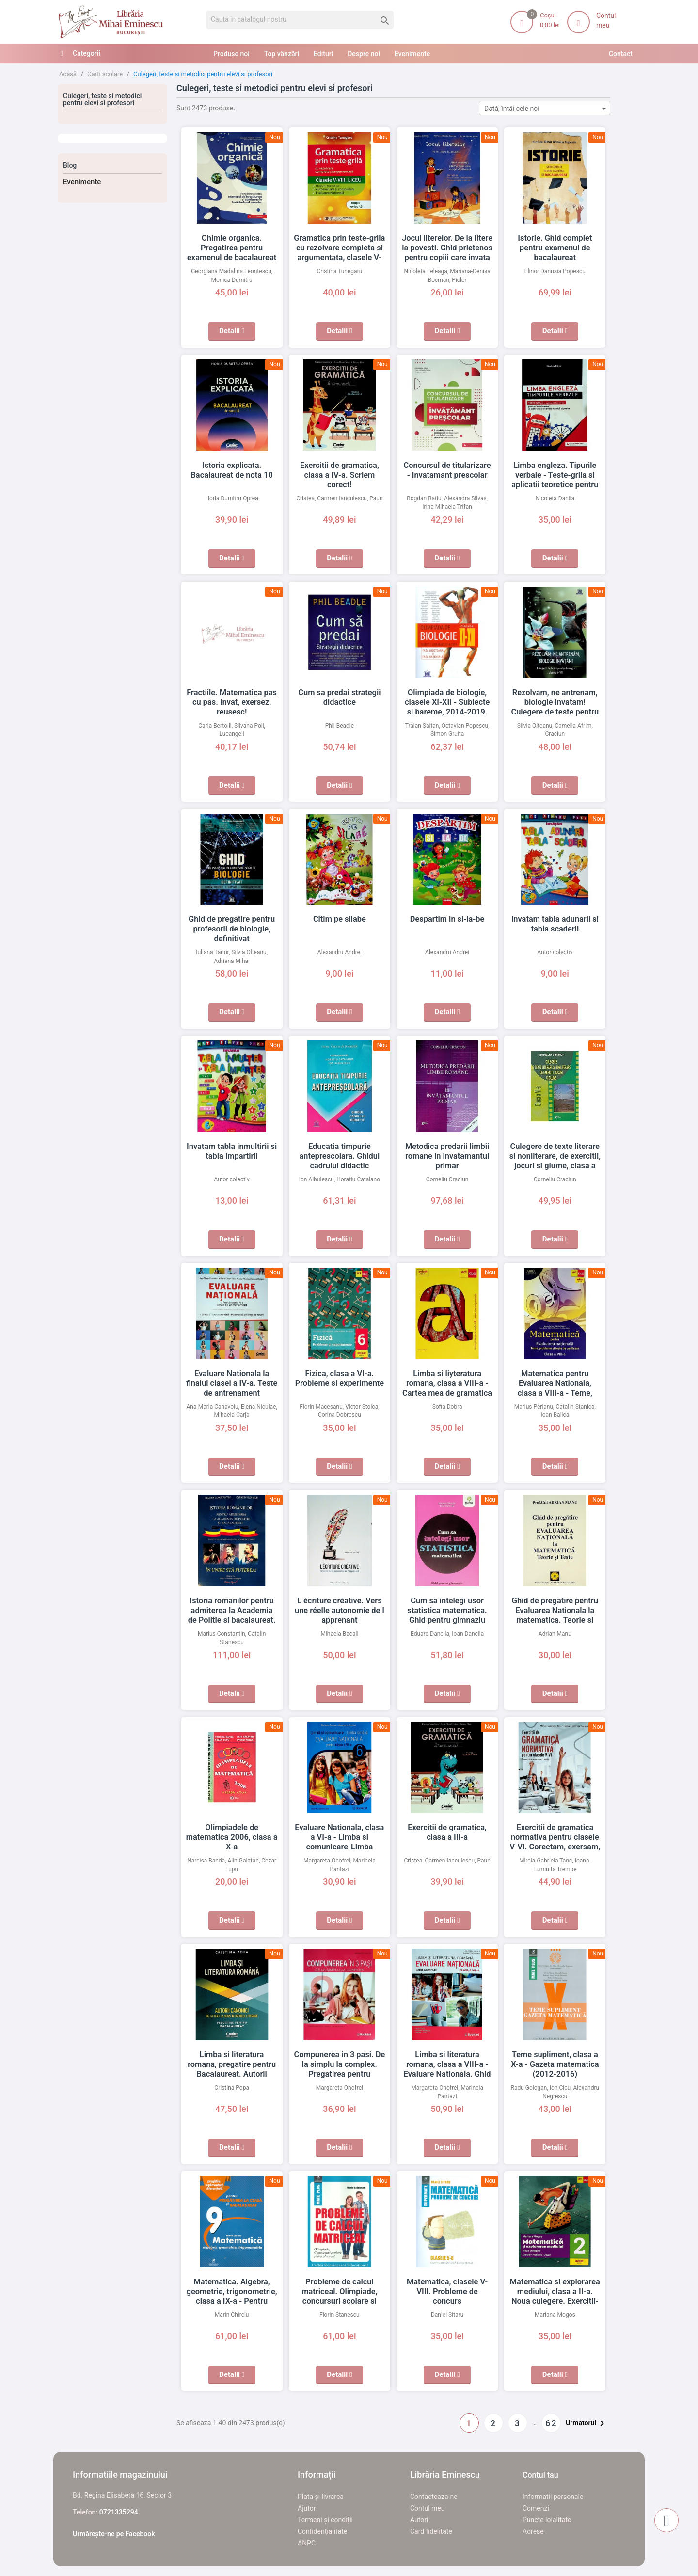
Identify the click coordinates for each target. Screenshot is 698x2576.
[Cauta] (300, 20)
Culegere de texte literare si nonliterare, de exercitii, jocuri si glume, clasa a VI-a (555, 1156)
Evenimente (82, 181)
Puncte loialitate (547, 2520)
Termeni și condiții (325, 2520)
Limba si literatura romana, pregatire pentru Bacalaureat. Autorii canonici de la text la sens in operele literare (231, 2074)
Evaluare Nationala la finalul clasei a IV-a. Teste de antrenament (232, 1383)
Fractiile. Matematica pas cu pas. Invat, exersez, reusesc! (231, 702)
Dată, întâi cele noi (547, 108)
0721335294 (118, 2512)
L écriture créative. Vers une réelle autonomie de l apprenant (339, 1611)
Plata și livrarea (321, 2496)
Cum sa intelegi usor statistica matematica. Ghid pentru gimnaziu (447, 1611)
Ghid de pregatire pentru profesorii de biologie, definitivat (231, 929)
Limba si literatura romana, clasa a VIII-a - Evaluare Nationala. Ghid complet (447, 2064)
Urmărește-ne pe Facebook (114, 2534)
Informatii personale (553, 2496)
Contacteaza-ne (434, 2496)
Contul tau (540, 2475)
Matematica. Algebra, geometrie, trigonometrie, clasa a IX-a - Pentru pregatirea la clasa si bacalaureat (231, 2301)
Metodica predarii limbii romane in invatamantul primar (447, 1156)
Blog (70, 165)
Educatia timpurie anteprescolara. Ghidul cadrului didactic (340, 1156)
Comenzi (536, 2508)
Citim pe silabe (340, 919)
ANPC (307, 2543)
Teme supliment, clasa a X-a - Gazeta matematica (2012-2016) (555, 2064)
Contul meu (427, 2508)
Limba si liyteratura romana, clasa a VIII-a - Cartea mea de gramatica (447, 1383)
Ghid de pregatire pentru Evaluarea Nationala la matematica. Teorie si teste (554, 1611)
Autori (419, 2520)
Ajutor (307, 2508)
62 (551, 2423)
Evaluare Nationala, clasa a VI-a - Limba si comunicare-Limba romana (339, 1837)
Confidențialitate (322, 2531)
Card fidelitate (431, 2531)
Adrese (533, 2531)
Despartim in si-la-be (447, 919)
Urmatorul (587, 2423)
